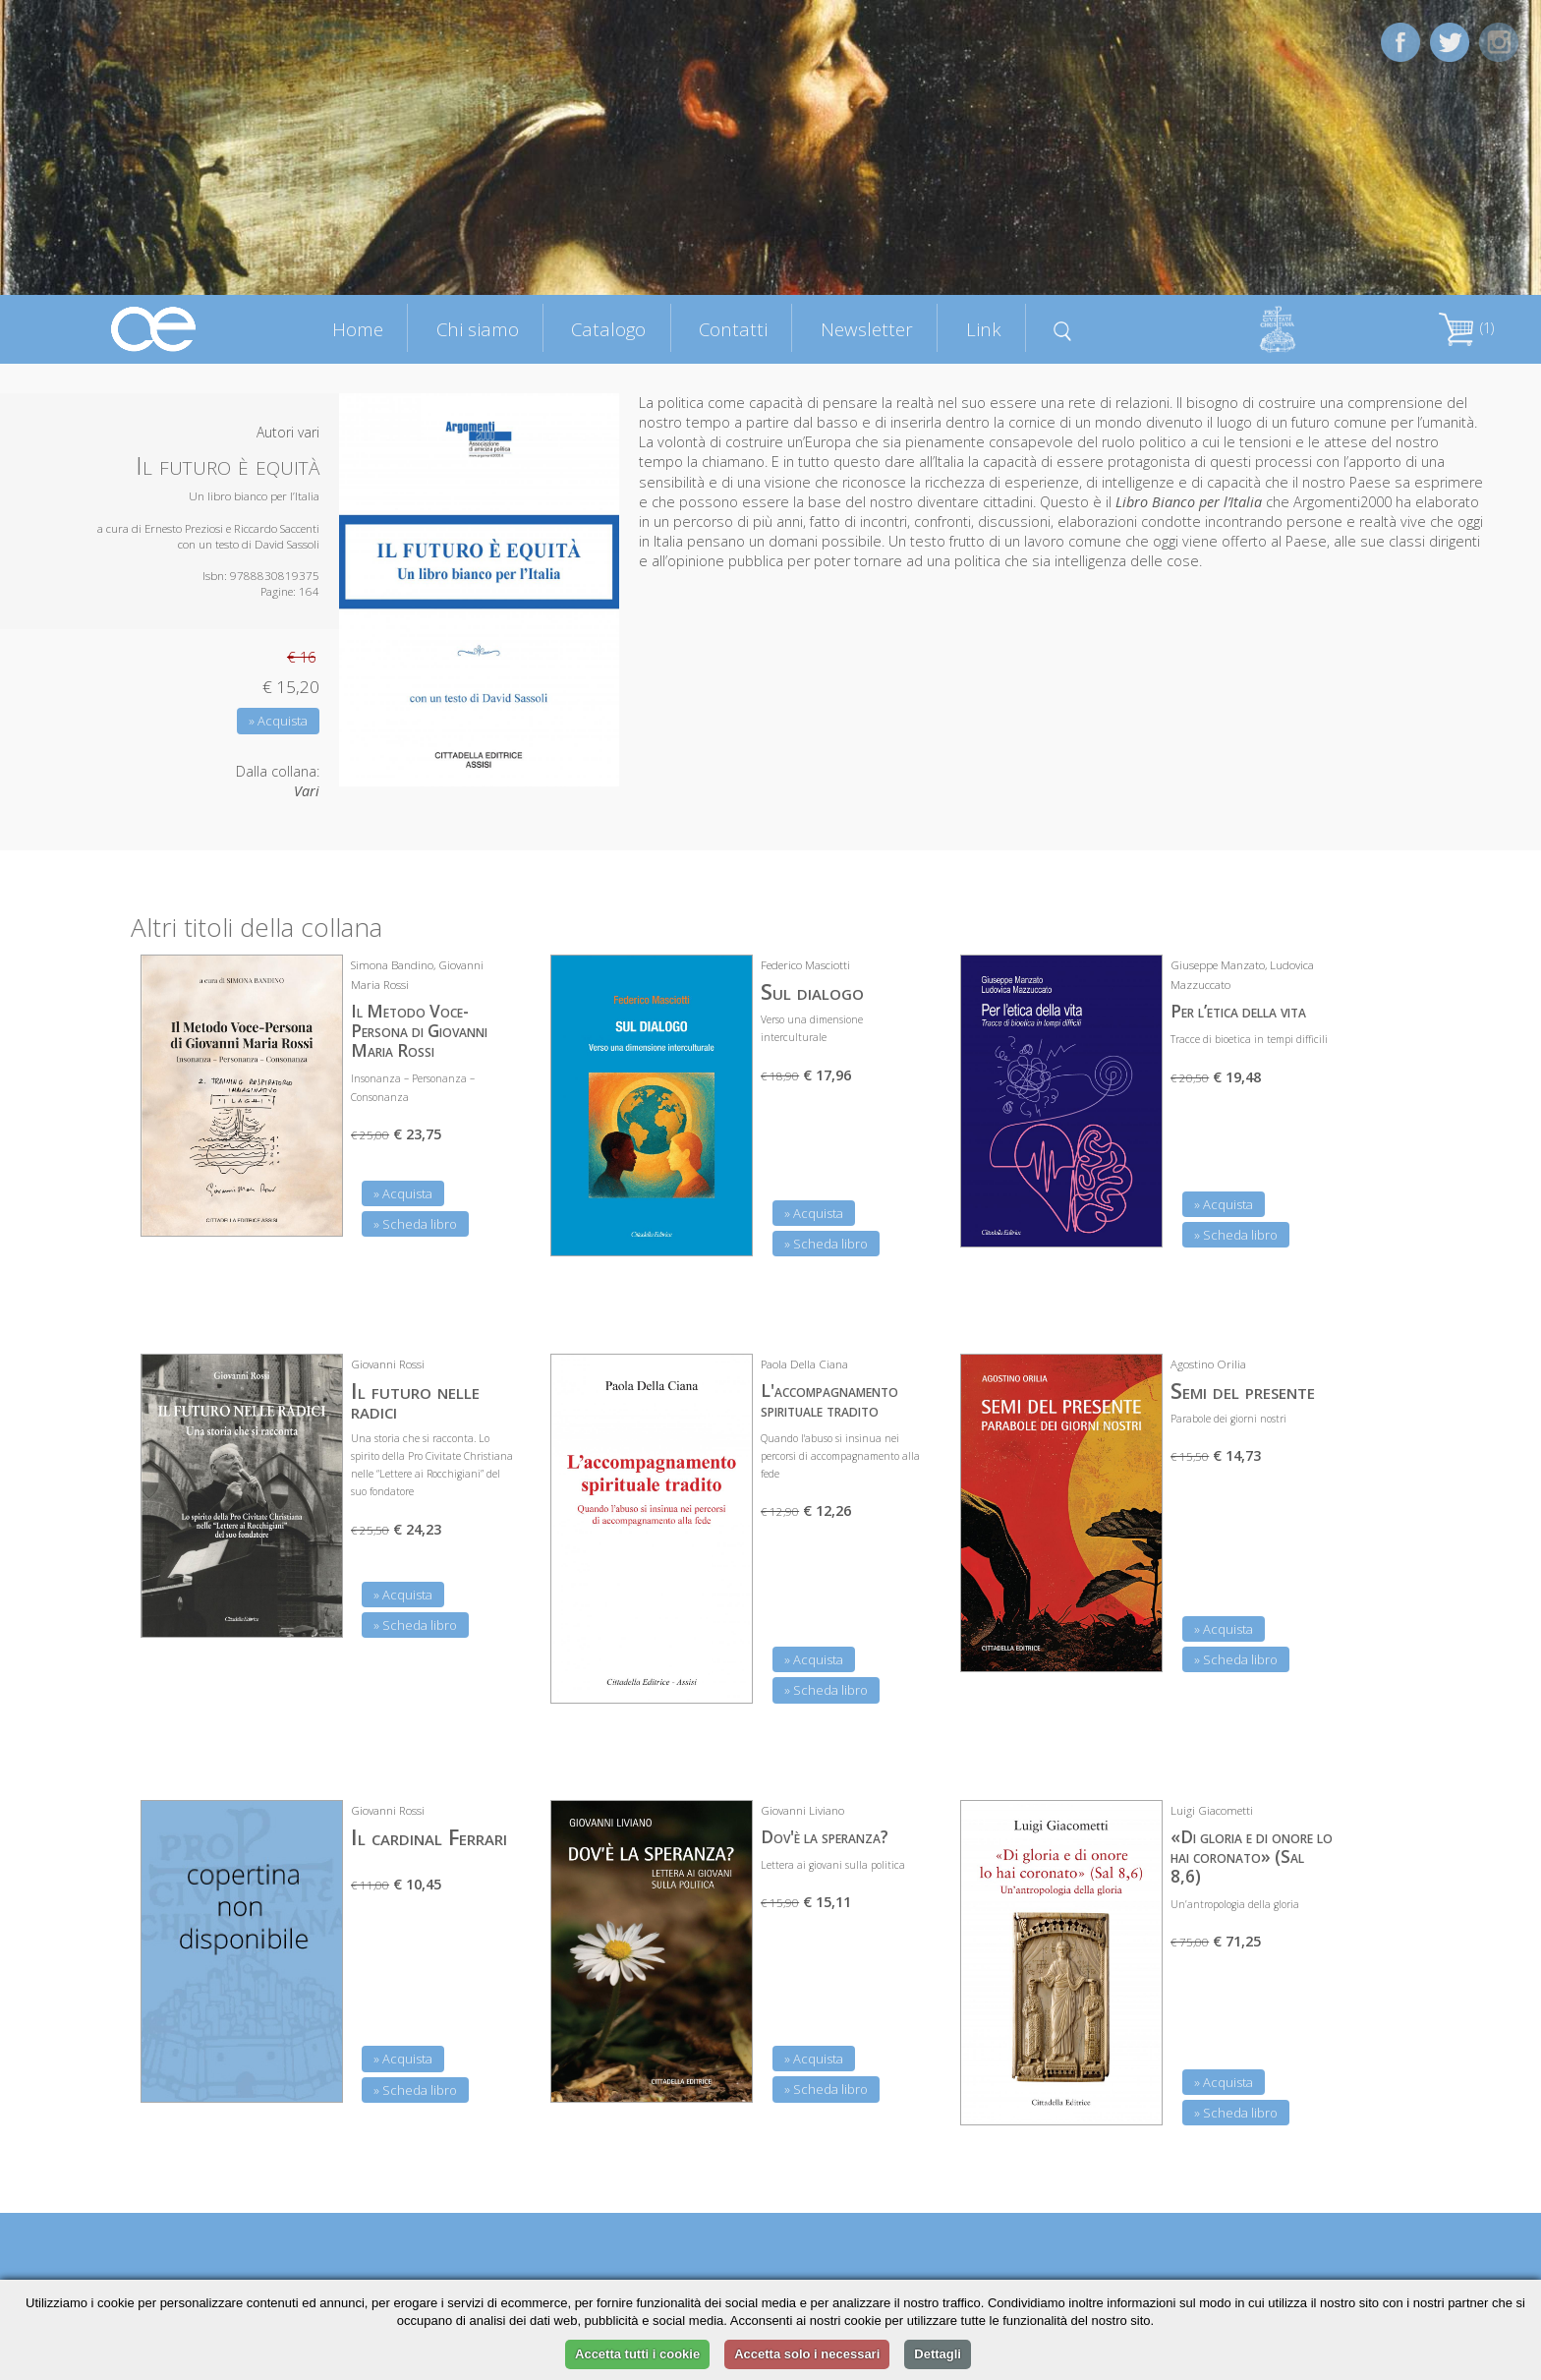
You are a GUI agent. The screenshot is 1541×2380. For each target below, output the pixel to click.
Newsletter (867, 329)
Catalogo (608, 329)
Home (357, 329)
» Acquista (278, 720)
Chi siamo (477, 329)
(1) (1466, 328)
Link (983, 329)
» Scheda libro (415, 1224)
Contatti (733, 329)
